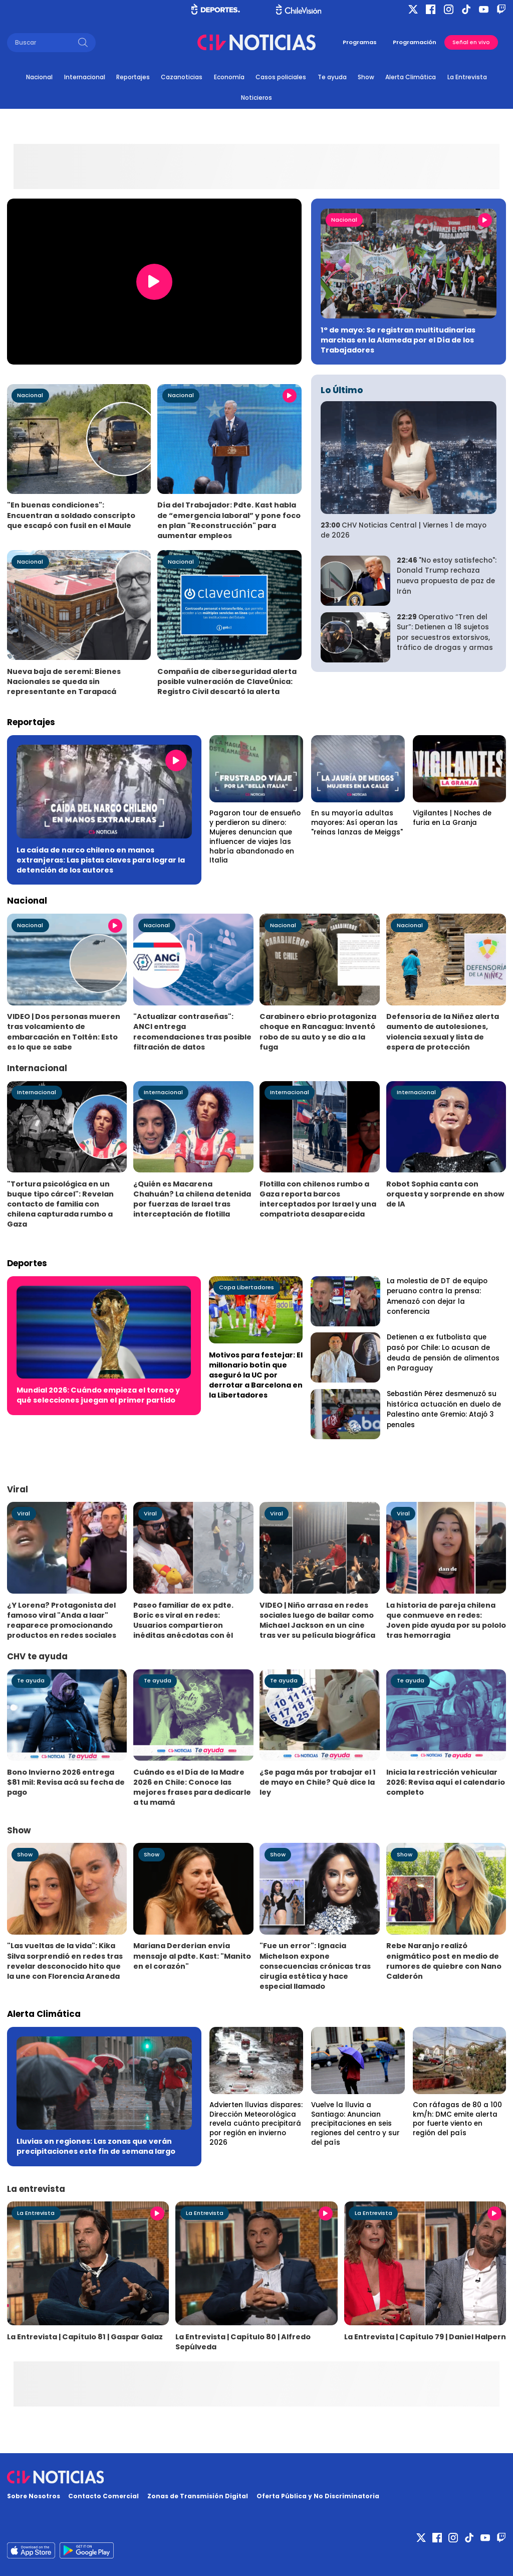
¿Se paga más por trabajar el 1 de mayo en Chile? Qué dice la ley (318, 1782)
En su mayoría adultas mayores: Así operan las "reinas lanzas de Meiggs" (357, 822)
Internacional (84, 77)
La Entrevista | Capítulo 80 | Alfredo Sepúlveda (243, 2342)
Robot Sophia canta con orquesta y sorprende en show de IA (445, 1194)
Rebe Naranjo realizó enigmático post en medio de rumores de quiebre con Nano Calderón (443, 1961)
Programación (414, 42)
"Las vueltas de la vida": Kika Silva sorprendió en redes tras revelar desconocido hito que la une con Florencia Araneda (65, 1961)
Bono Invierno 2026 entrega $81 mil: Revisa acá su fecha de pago (66, 1782)
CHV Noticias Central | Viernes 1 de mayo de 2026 (403, 531)
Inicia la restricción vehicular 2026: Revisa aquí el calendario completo (445, 1782)
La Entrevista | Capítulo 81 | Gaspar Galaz (85, 2337)
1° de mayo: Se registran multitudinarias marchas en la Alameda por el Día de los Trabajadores (398, 340)
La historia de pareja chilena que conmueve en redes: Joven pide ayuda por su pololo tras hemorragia (446, 1620)
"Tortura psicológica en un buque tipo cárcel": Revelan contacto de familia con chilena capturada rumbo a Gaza (60, 1204)
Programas (360, 42)
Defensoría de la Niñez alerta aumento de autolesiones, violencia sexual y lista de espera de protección (442, 1031)
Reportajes (133, 77)
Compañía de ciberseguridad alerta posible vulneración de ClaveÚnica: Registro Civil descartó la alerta (227, 681)
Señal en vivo (471, 42)
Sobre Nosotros (33, 2496)
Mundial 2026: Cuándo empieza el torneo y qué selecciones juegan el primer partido (98, 1395)
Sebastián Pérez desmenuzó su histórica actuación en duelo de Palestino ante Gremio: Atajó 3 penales (444, 1409)
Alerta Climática (410, 77)
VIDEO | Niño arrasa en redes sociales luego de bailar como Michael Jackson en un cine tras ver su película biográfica (317, 1620)
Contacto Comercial (103, 2496)
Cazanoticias (181, 77)
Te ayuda (332, 77)
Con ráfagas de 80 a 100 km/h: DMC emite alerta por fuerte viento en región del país (457, 2119)
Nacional (39, 77)
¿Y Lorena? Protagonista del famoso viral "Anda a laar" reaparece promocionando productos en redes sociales (61, 1620)
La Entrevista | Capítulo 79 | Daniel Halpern (425, 2337)
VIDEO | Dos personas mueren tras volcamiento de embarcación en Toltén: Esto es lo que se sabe (63, 1031)
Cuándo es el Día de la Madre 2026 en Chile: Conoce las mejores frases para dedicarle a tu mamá (192, 1787)
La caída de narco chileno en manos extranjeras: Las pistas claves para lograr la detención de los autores (101, 860)
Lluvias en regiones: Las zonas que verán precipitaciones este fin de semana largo (96, 2146)
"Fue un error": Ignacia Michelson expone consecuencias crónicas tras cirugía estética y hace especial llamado (315, 1966)
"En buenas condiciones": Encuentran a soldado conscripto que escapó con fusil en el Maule (71, 515)
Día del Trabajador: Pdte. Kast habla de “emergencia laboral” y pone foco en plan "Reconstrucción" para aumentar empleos (229, 520)
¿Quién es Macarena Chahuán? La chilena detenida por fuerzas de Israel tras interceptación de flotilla (192, 1199)
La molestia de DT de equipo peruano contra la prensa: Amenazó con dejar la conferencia (437, 1296)
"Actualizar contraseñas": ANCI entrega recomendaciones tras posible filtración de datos (192, 1031)
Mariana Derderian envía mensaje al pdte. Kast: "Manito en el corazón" (192, 1956)
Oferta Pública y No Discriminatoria (317, 2496)
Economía (229, 77)
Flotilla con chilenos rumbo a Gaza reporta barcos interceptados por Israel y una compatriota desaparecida (318, 1199)
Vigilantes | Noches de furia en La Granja (452, 817)
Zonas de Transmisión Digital (197, 2496)
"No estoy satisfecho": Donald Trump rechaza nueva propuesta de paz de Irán (446, 576)
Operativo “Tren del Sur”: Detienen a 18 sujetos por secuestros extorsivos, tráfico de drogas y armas (445, 632)
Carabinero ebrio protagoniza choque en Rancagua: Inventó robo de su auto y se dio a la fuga (318, 1031)
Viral (23, 1513)
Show (366, 77)
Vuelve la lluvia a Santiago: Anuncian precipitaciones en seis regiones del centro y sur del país (355, 2123)
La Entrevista (467, 77)
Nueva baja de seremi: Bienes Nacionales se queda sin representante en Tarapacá (64, 681)
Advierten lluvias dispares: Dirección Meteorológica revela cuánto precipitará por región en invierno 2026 (256, 2123)
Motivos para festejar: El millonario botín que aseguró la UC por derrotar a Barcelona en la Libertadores (256, 1375)
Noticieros (256, 97)
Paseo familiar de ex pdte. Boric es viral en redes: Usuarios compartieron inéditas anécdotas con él (183, 1620)
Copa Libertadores (246, 1287)
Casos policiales (280, 77)
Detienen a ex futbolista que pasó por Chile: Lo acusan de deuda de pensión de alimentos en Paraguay (443, 1352)
